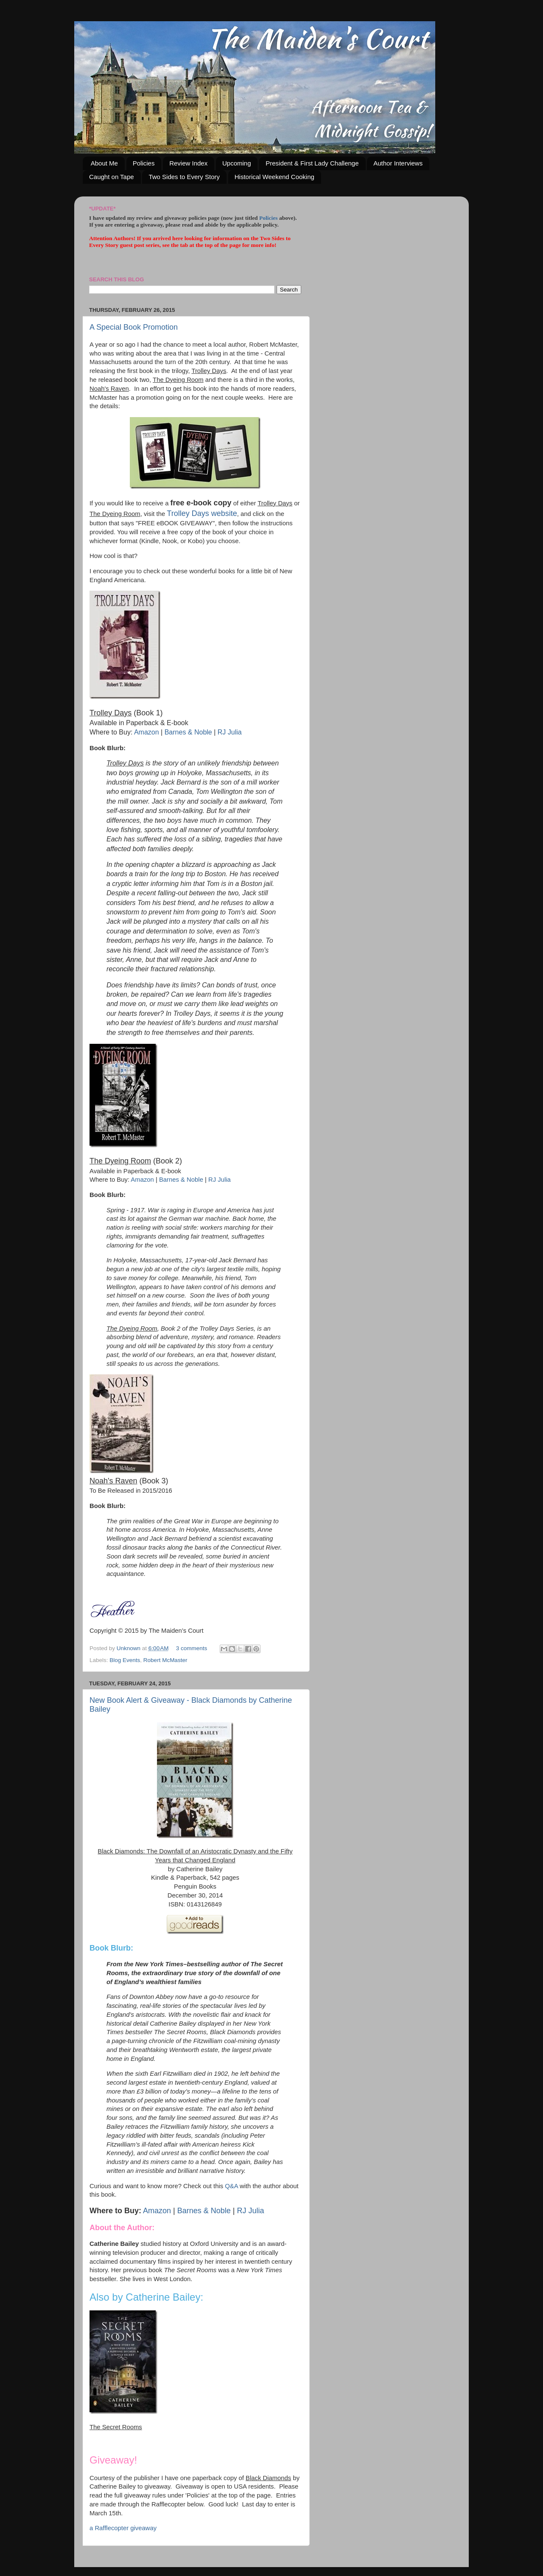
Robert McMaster (165, 1660)
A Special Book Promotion (134, 327)
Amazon (146, 732)
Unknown (129, 1648)
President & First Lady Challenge (312, 163)
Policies (144, 163)
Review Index (188, 163)
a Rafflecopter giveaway (123, 2528)
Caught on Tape (111, 176)
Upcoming (236, 163)
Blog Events (124, 1660)
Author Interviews (398, 163)
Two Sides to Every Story (184, 176)
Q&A (231, 2186)
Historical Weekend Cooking (274, 176)
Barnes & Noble (188, 732)
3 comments (191, 1648)
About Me (104, 163)
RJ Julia (230, 732)
